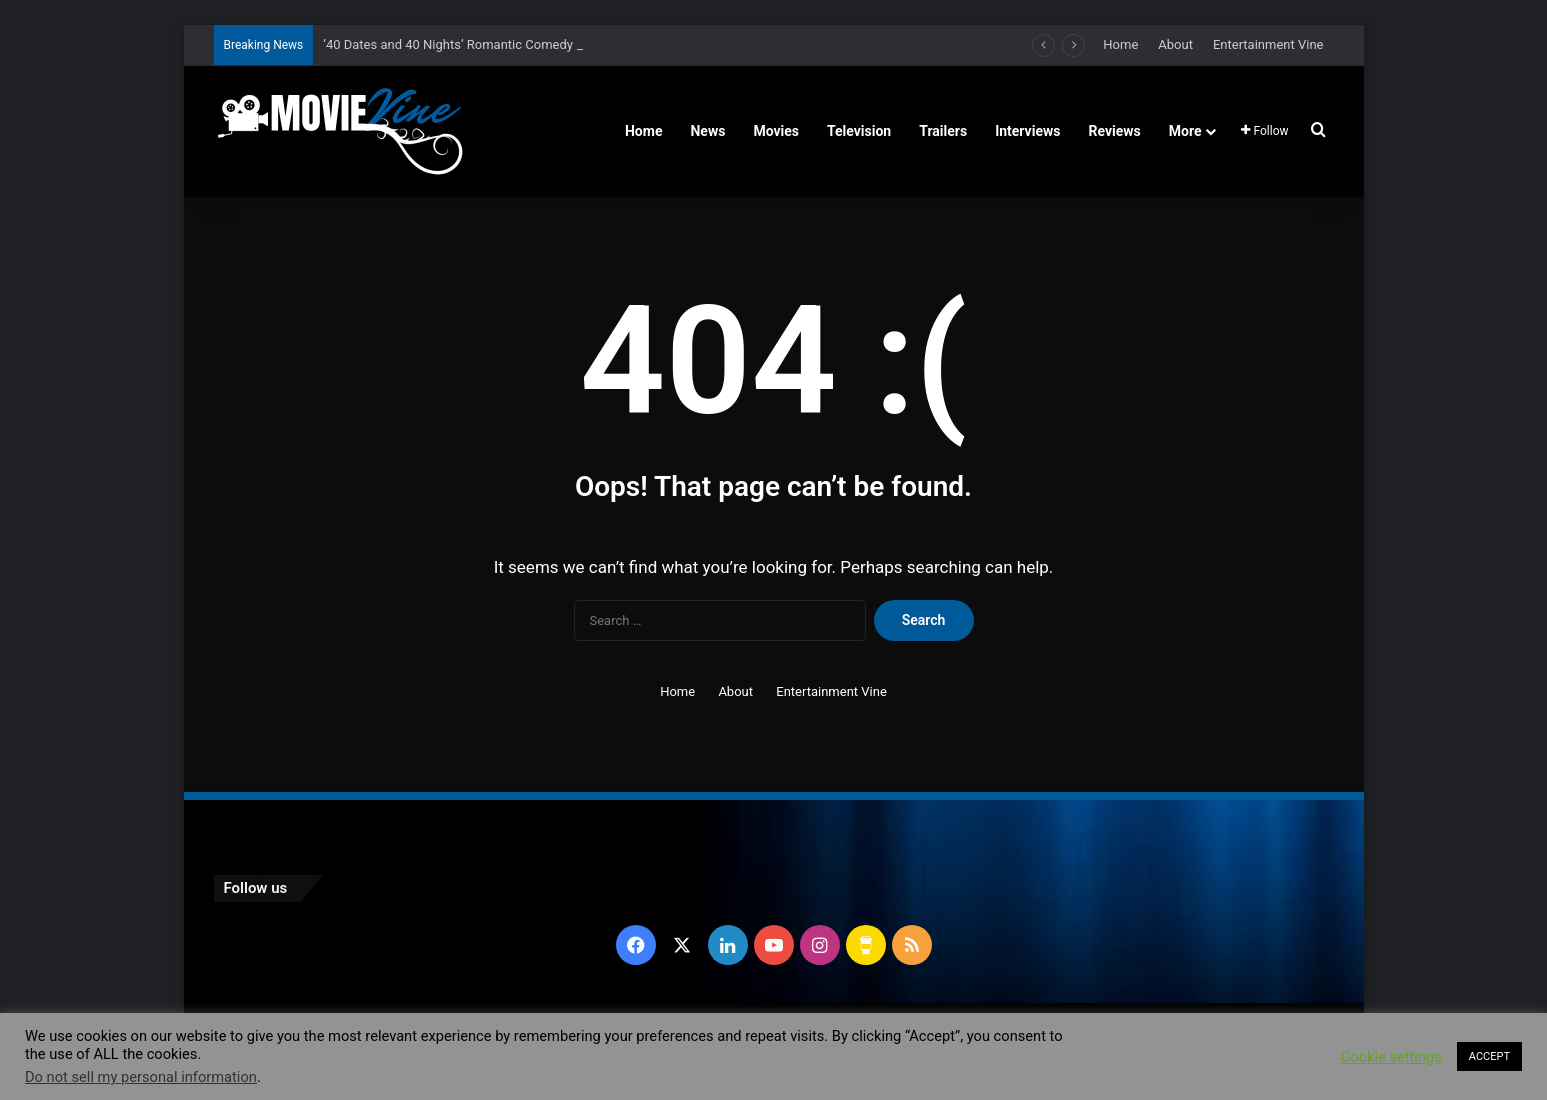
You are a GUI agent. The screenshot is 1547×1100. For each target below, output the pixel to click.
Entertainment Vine (1268, 44)
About (1175, 44)
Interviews (1027, 131)
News (707, 131)
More (1185, 131)
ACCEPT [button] (1489, 1056)
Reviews (1114, 131)
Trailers (943, 131)
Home (1120, 44)
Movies (776, 131)
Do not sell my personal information (141, 1077)
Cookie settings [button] (1391, 1057)
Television (859, 131)
